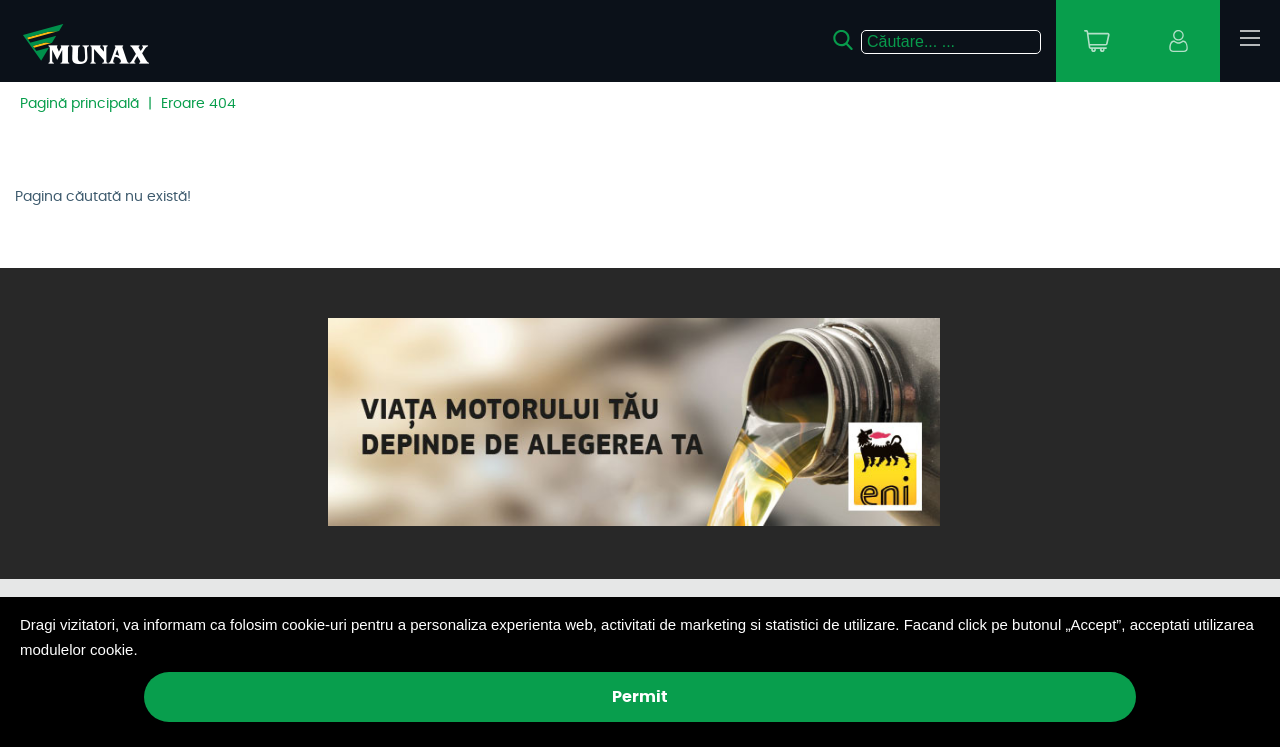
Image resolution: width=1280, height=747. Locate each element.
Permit (640, 697)
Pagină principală (79, 104)
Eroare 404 (198, 104)
